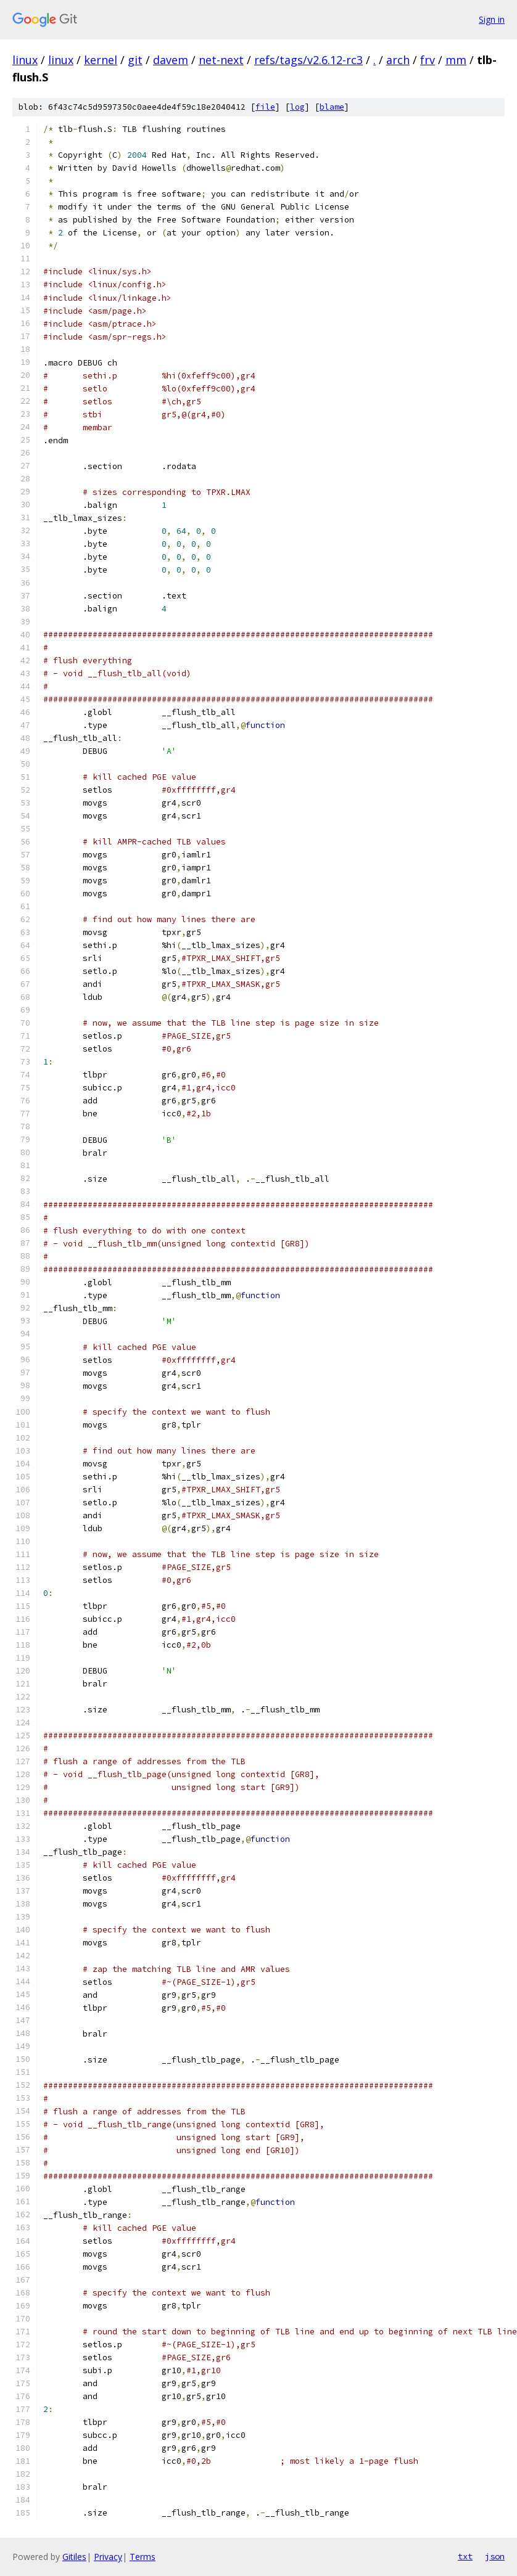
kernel (100, 59)
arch (398, 59)
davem (170, 59)
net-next (221, 59)
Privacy (108, 2556)
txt (465, 2556)
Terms (142, 2556)
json (495, 2556)
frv (427, 59)
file (265, 107)
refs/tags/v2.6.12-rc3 (308, 59)
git (135, 59)
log (297, 107)
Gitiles (74, 2556)
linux (25, 59)
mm (455, 59)
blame (332, 107)
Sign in (492, 19)
